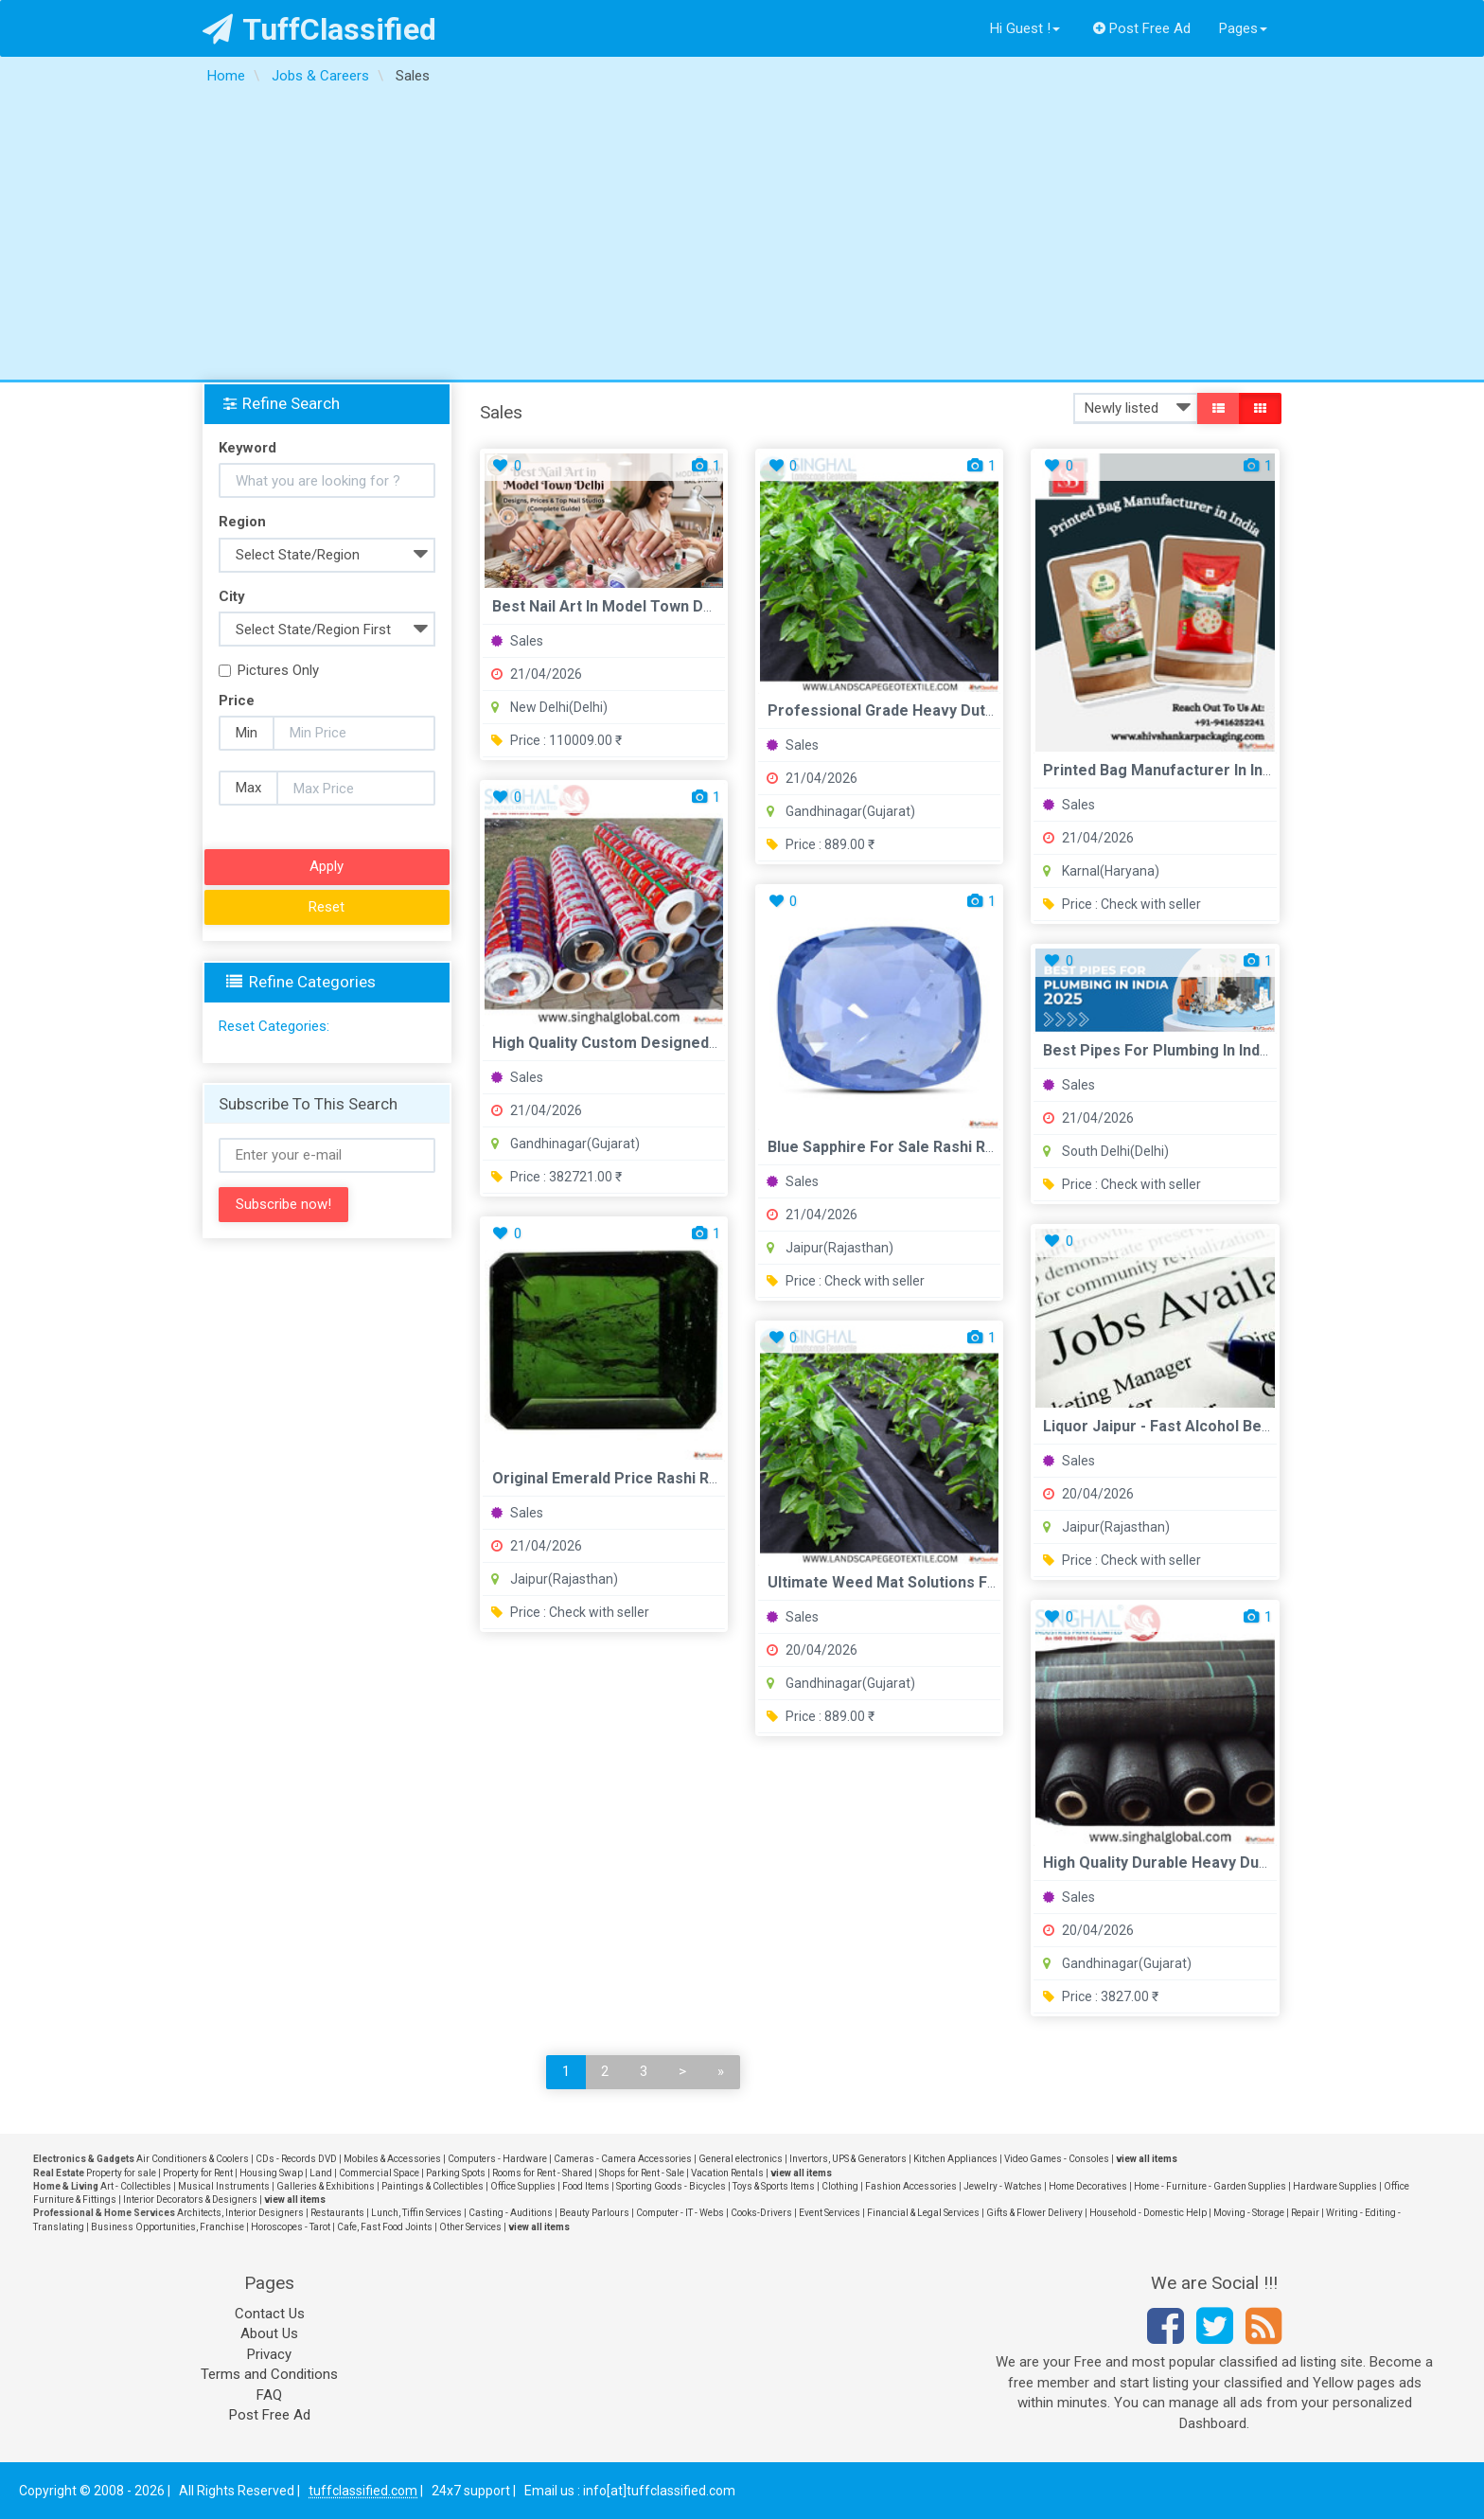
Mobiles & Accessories (392, 2159)
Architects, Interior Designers (240, 2213)
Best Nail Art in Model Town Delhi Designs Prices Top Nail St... (713, 606)
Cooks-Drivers (761, 2213)
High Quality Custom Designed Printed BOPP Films (672, 1043)
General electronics (740, 2159)
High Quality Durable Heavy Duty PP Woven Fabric (1220, 1863)
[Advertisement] (742, 237)
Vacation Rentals (727, 2173)
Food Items (586, 2186)
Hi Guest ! (1025, 28)
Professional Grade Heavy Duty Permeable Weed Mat (960, 710)
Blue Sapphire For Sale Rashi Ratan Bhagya (920, 1147)
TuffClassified (319, 29)
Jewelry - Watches (1002, 2186)
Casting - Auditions (510, 2213)
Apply (326, 866)
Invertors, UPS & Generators (848, 2159)
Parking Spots (456, 2173)
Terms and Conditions (269, 2374)
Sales (517, 640)
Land (320, 2173)
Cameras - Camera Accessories (623, 2159)
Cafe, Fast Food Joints (385, 2227)
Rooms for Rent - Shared (542, 2173)
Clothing (840, 2186)
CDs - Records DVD (296, 2159)
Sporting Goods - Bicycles (671, 2186)
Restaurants (337, 2213)
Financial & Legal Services (923, 2213)
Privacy (269, 2354)
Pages (1243, 28)
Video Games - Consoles (1056, 2159)
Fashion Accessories (911, 2186)
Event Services (829, 2213)
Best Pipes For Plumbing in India (1157, 1050)
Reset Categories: (274, 1026)
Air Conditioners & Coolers (192, 2159)
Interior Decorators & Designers (190, 2199)
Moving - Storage (1248, 2213)
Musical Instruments (224, 2186)
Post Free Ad (1142, 28)
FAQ (269, 2395)
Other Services (470, 2227)
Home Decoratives (1088, 2186)
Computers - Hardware (497, 2159)
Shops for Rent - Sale (641, 2173)
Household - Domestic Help (1148, 2213)
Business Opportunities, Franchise (167, 2227)
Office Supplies (523, 2186)
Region (242, 521)
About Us (269, 2333)
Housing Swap (271, 2173)
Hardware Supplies (1335, 2186)
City (232, 596)
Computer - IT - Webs (680, 2213)
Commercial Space (379, 2173)
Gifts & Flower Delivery (1034, 2213)
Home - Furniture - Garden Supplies (1210, 2186)
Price (237, 700)
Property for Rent (198, 2173)
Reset (326, 906)
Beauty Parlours (594, 2213)
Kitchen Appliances (955, 2159)
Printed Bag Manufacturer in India (1163, 770)
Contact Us (270, 2313)
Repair (1305, 2213)
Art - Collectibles (135, 2186)
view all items (1146, 2159)
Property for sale (121, 2173)
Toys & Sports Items (774, 2186)
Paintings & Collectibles (432, 2186)
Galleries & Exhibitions (325, 2186)
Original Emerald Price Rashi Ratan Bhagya (644, 1478)
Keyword (247, 447)
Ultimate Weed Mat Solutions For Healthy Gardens (946, 1582)
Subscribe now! (283, 1204)
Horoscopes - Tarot (290, 2227)
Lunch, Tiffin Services (416, 2213)
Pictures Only (269, 670)
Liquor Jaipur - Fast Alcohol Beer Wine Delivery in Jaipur (1243, 1426)
